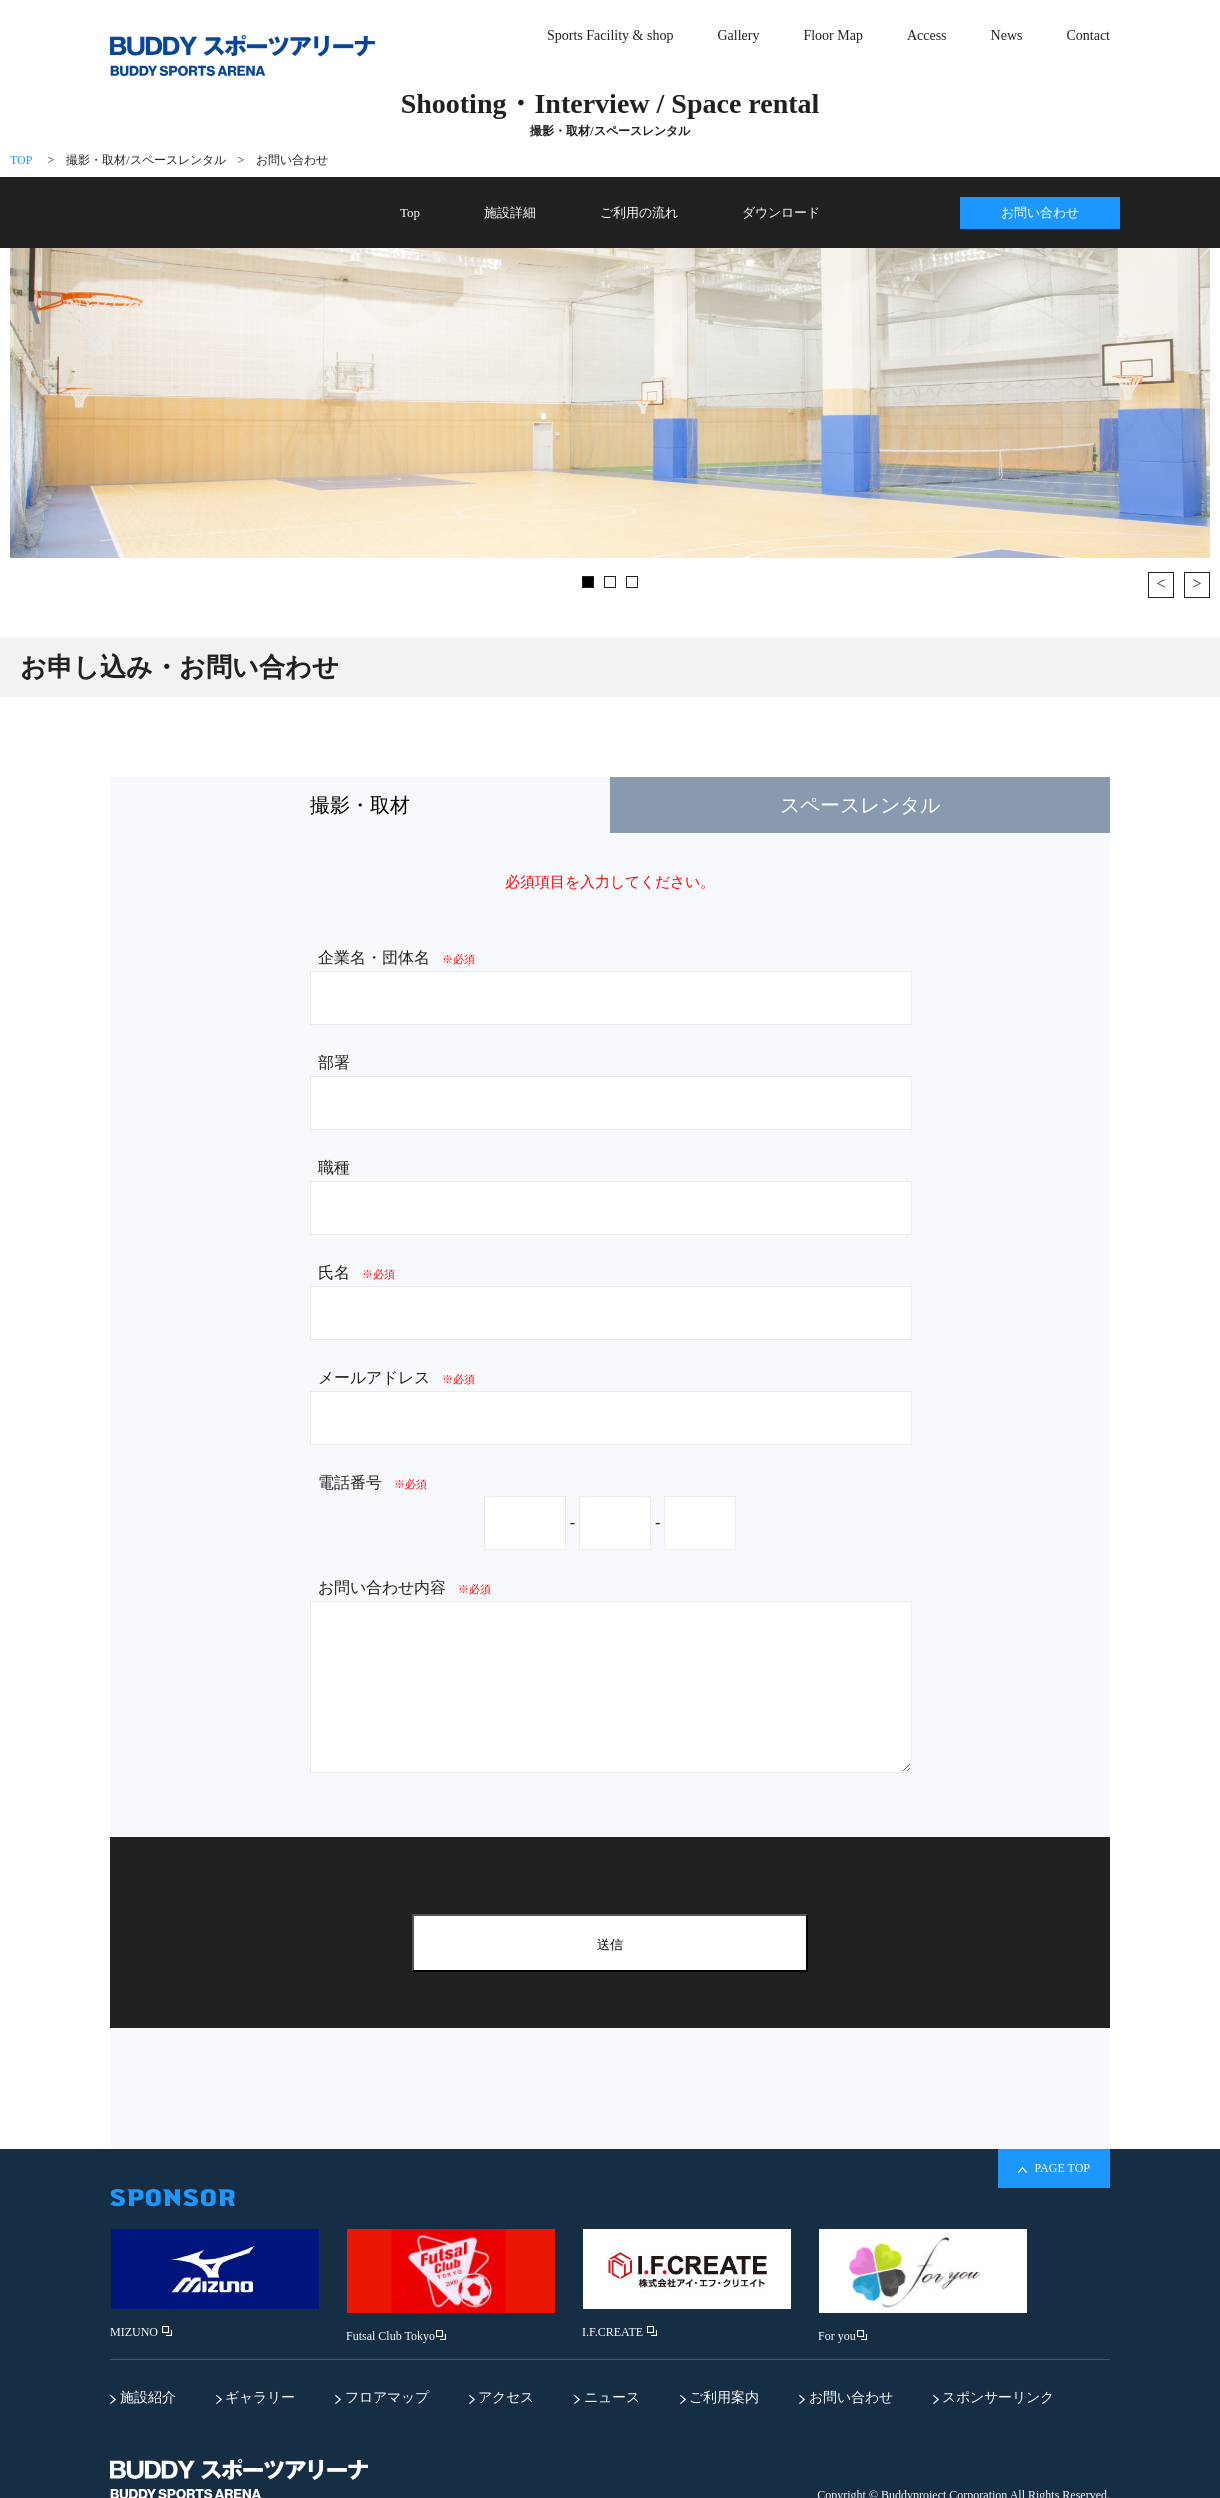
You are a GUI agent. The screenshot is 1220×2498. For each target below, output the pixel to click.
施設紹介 (143, 2397)
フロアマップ (382, 2397)
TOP (21, 160)
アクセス (502, 2397)
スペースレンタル (860, 805)
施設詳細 (510, 212)
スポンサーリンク (994, 2397)
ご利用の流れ (639, 212)
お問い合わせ (292, 160)
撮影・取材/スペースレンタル (145, 160)
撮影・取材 (360, 805)
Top (410, 212)
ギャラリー (256, 2397)
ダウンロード (781, 212)
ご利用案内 (720, 2397)
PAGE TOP (1054, 2168)
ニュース (607, 2397)
